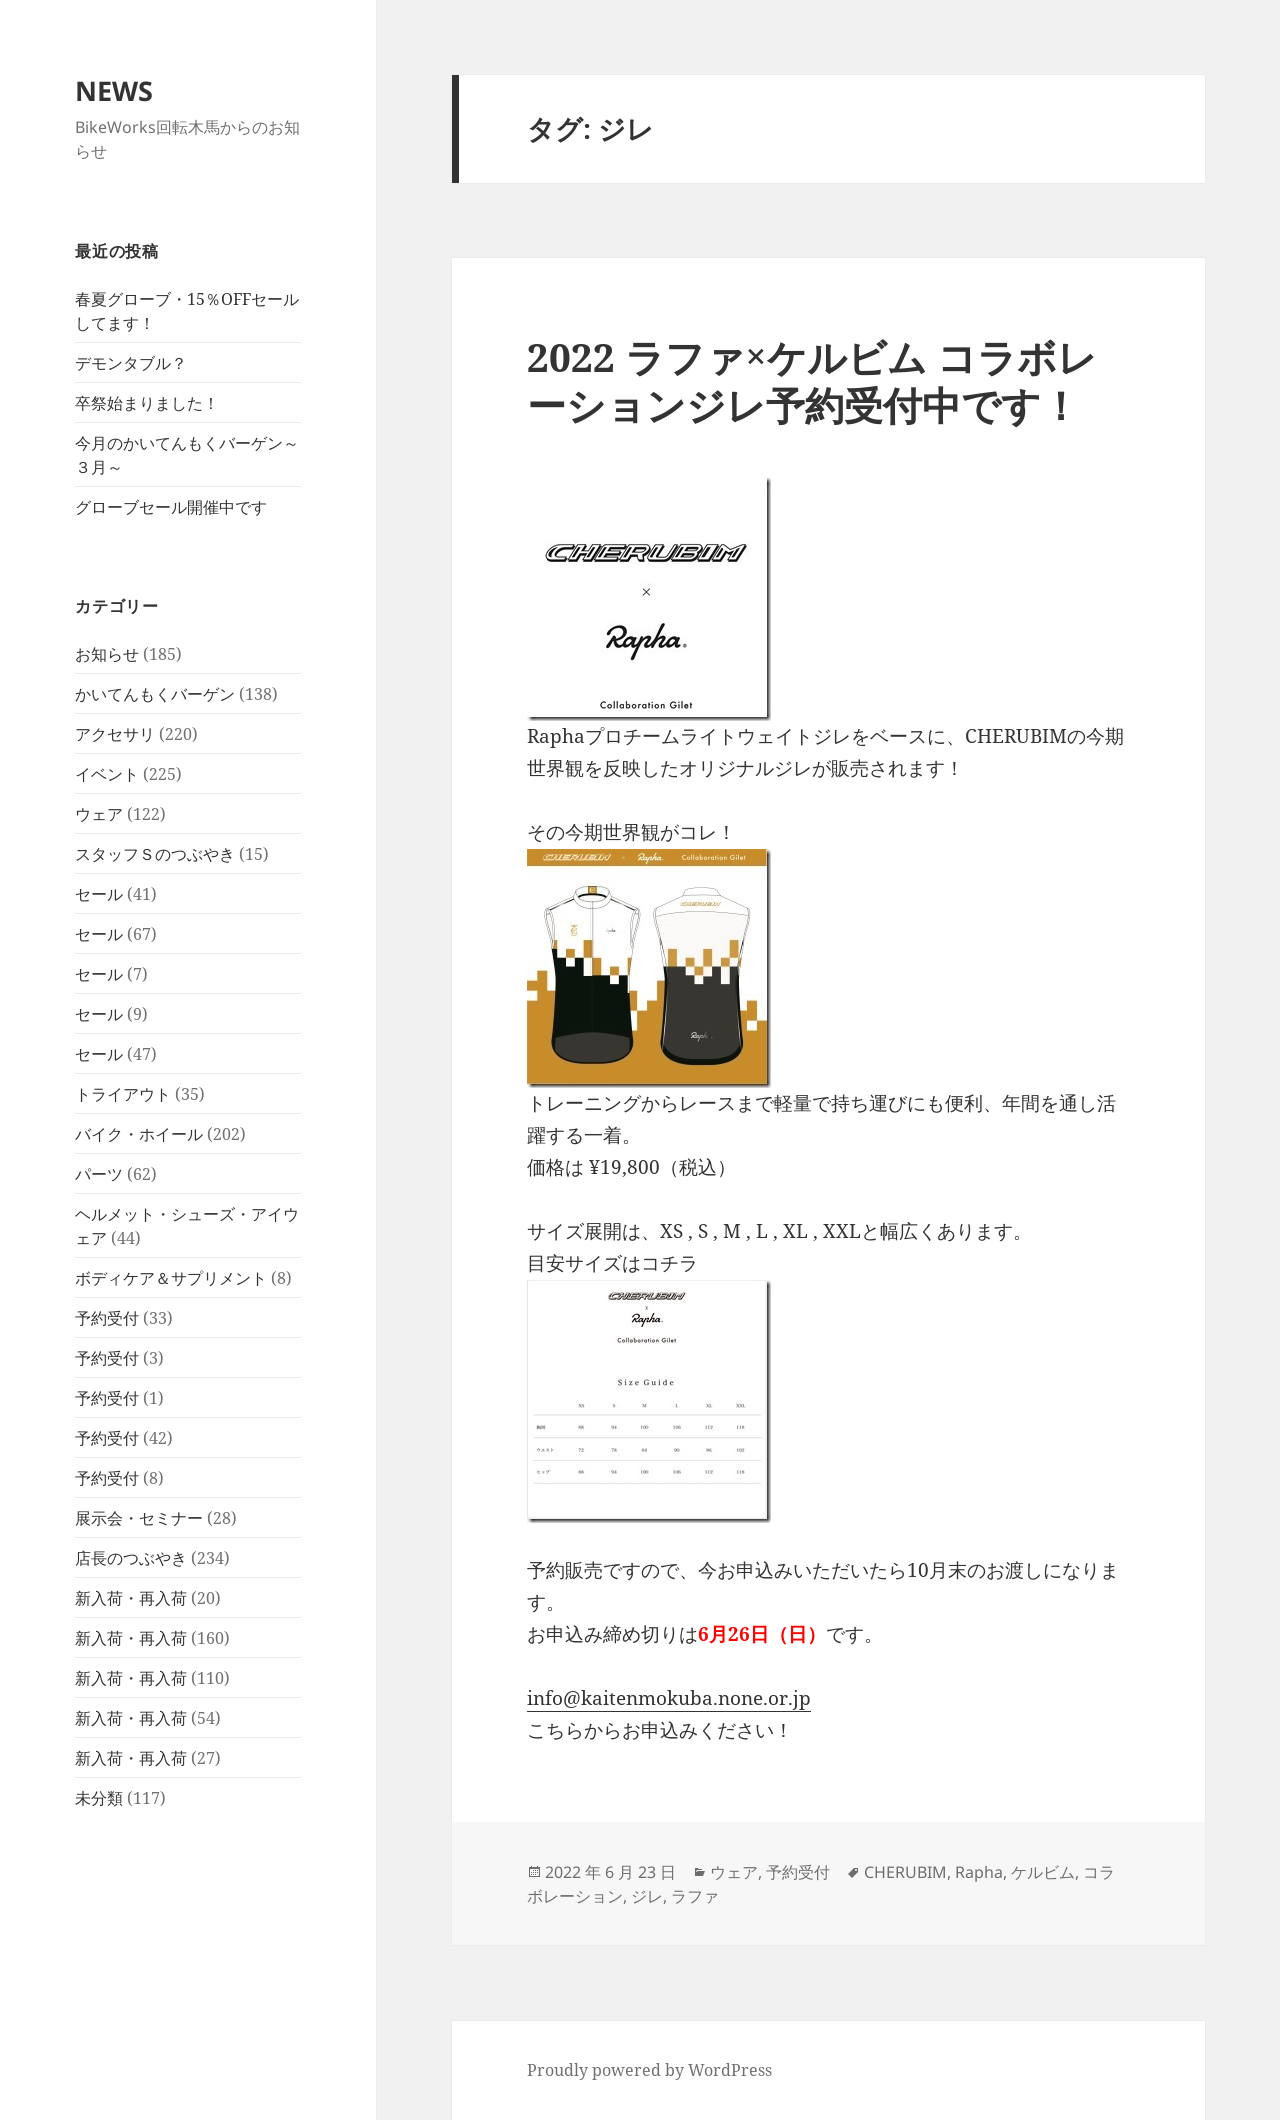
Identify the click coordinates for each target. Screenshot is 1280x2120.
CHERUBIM (905, 1872)
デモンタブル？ (131, 363)
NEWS (114, 90)
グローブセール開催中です (171, 507)
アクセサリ (115, 734)
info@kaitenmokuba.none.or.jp (669, 1698)
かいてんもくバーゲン (155, 694)
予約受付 (107, 1318)
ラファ (695, 1896)
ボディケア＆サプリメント (171, 1278)
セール (99, 894)
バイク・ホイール (139, 1134)
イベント (107, 774)
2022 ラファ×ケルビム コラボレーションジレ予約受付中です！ (812, 380)
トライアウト (123, 1094)
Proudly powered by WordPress (649, 2070)
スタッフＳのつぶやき (155, 854)
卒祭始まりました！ (147, 403)
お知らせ (107, 654)
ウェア (99, 814)
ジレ (647, 1896)
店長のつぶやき (131, 1558)
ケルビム (1043, 1872)
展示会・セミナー (139, 1518)
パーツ (99, 1174)
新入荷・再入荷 (131, 1598)
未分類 (99, 1798)
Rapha (979, 1872)
